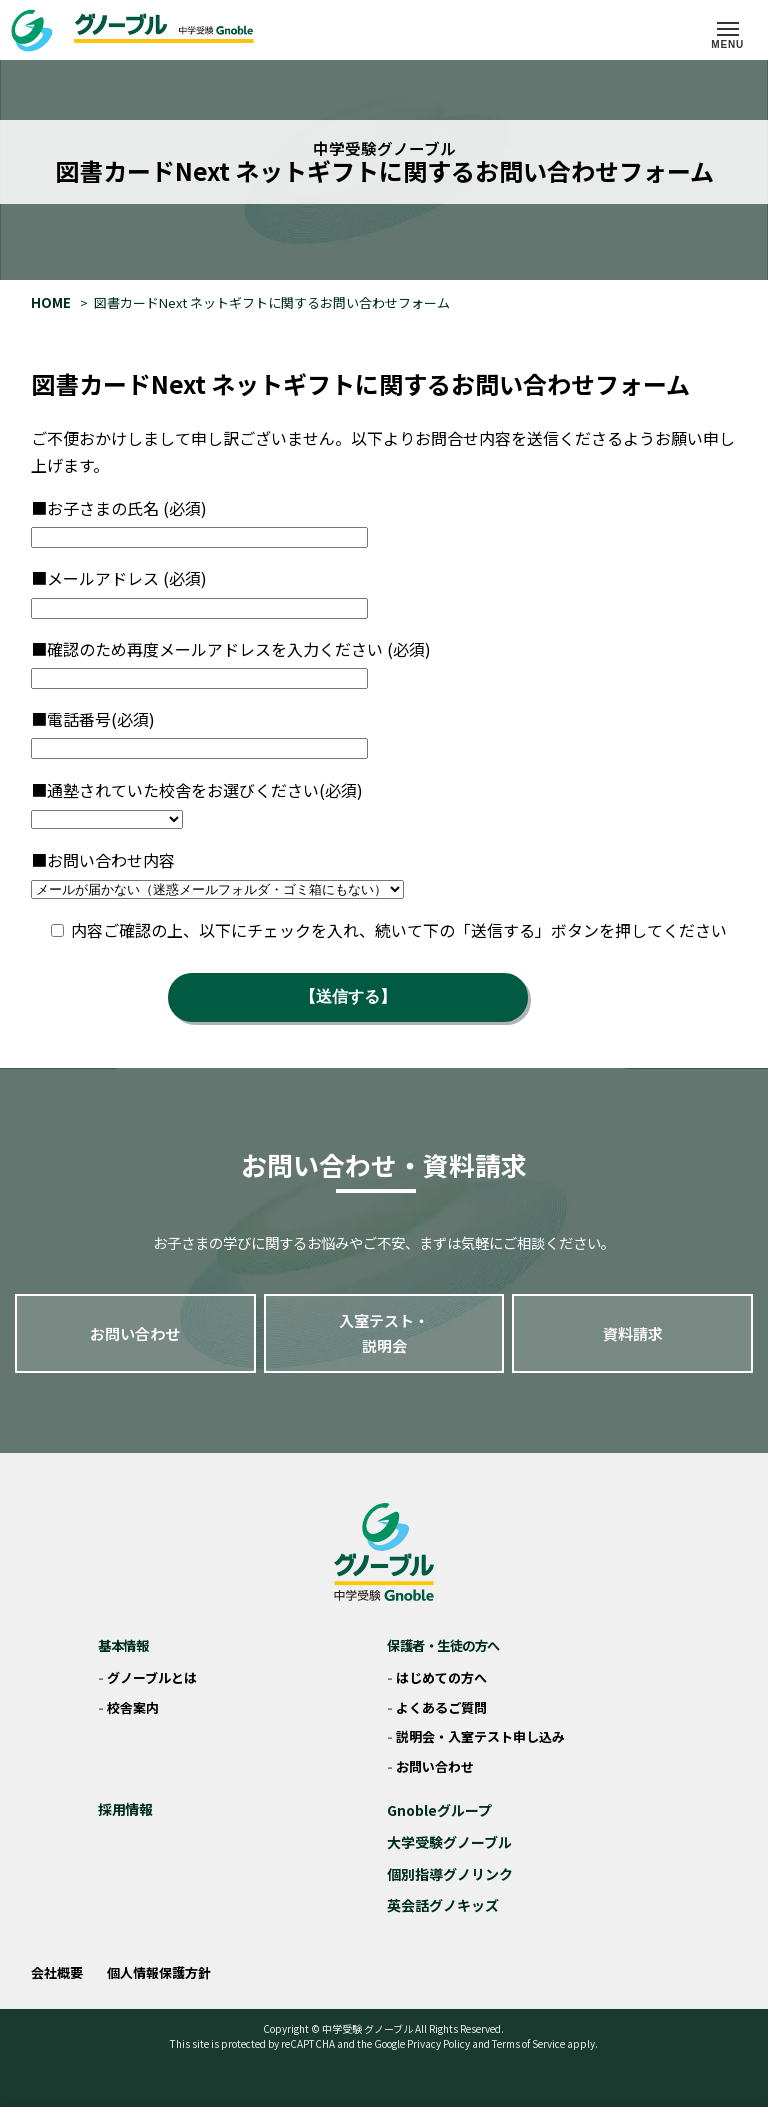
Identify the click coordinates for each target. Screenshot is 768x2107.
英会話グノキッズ (443, 1905)
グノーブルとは (152, 1677)
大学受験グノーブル (449, 1842)
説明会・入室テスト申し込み (480, 1736)
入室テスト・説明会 (384, 1333)
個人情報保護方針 (159, 1972)
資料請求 (633, 1333)
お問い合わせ (135, 1333)
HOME (51, 302)
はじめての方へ (441, 1677)
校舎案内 (133, 1707)
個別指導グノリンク (450, 1874)
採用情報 (125, 1809)
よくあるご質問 (441, 1707)
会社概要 (57, 1972)
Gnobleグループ (439, 1810)
